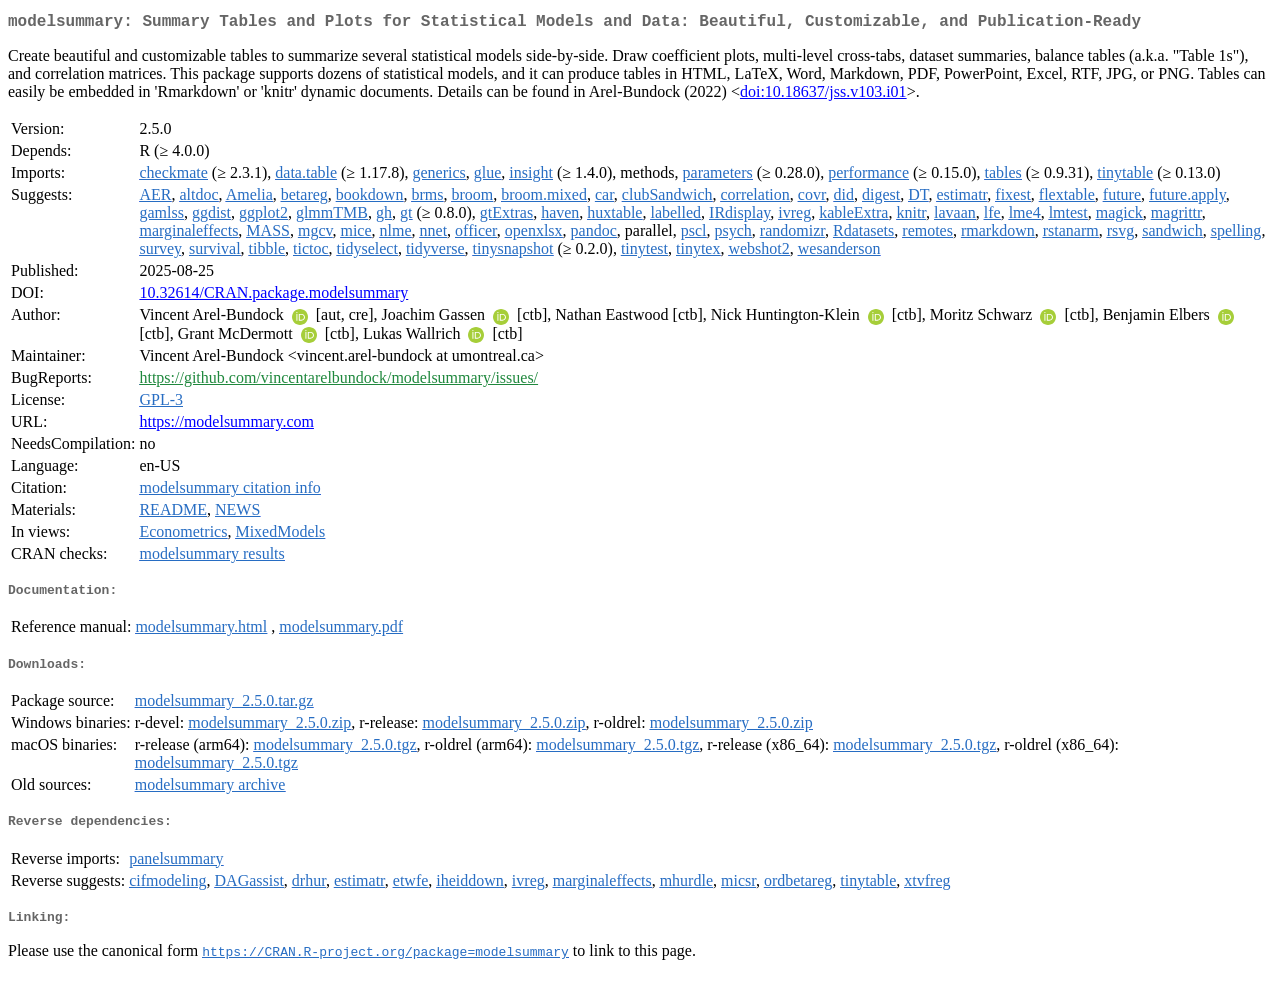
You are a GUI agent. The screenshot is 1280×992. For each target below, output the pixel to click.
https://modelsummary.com (226, 425)
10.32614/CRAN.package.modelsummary (273, 296)
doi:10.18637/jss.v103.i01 (823, 95)
